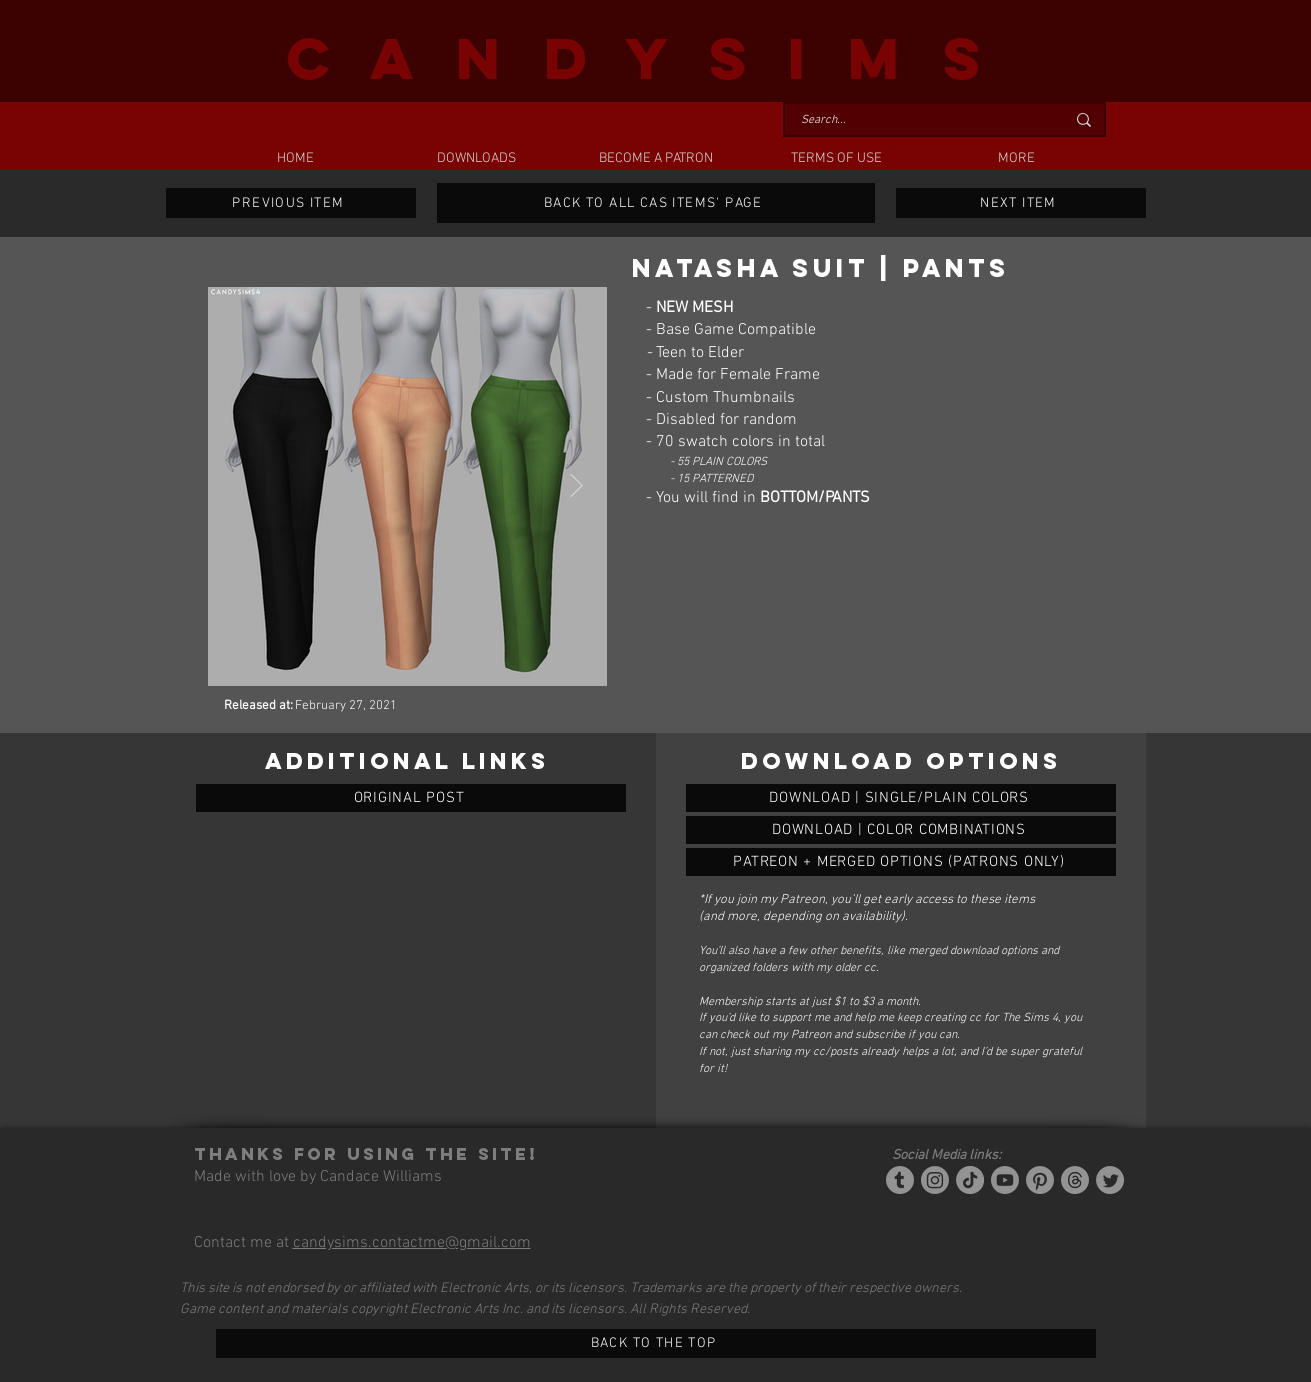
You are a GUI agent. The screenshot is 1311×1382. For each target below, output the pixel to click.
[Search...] (918, 120)
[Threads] (1075, 1180)
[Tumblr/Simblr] (900, 1180)
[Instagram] (935, 1180)
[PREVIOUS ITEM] (291, 203)
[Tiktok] (970, 1180)
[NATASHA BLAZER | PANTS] (901, 798)
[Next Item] (576, 486)
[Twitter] (1110, 1180)
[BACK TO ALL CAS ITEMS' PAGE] (656, 203)
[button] (476, 159)
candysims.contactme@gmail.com (412, 1243)
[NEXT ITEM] (1021, 203)
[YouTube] (1005, 1180)
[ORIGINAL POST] (411, 798)
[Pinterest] (1040, 1180)
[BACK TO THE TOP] (656, 1343)
